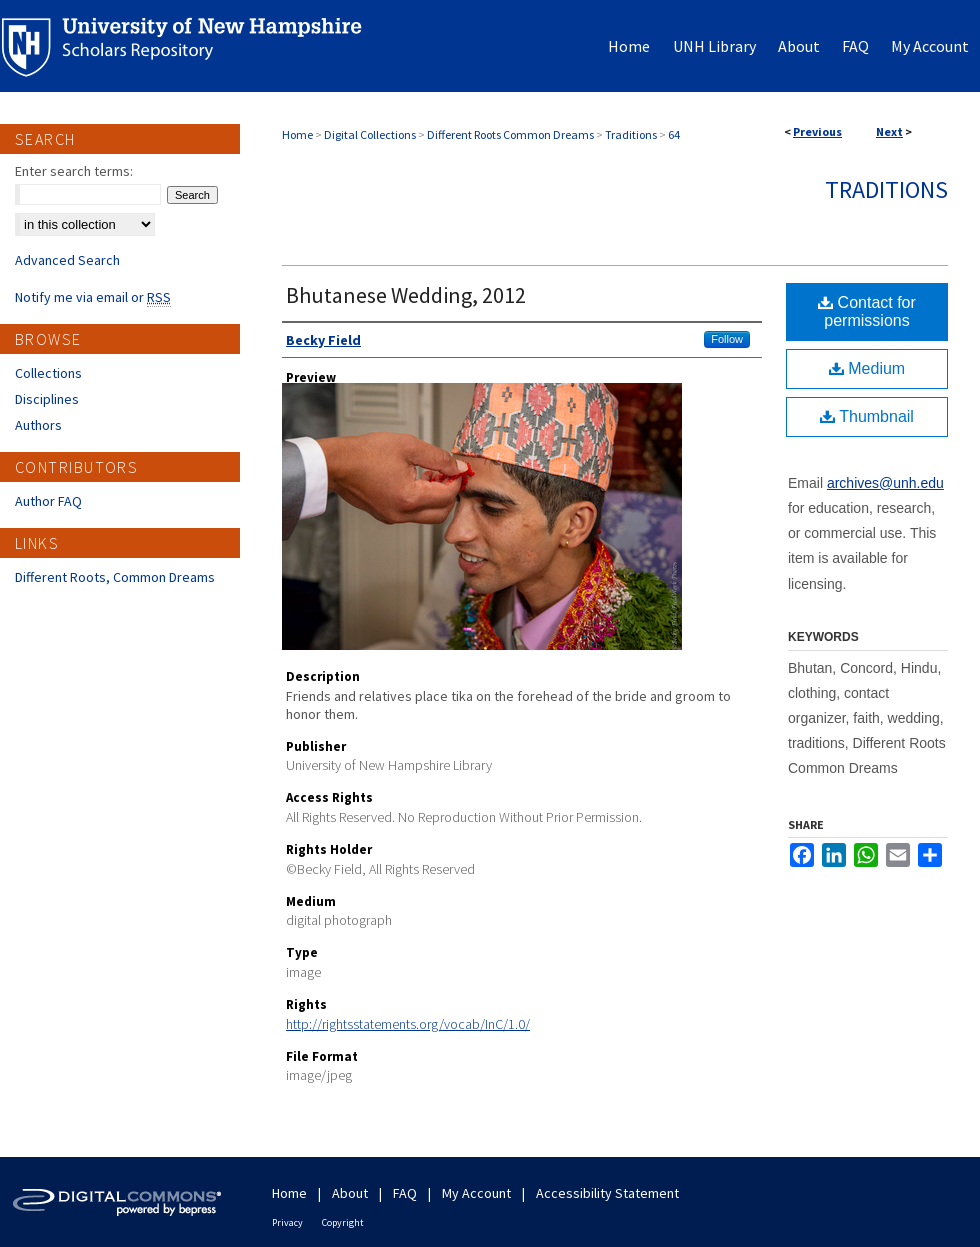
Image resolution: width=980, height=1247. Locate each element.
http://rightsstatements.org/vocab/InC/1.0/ (408, 1024)
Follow (727, 339)
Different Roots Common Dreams (510, 134)
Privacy (287, 1222)
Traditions (631, 134)
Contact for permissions (867, 311)
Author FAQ (48, 501)
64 (674, 134)
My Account (476, 1193)
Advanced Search (67, 260)
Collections (48, 373)
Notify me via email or (93, 297)
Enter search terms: (74, 171)
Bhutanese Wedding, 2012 (406, 295)
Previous (817, 131)
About (350, 1193)
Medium (867, 368)
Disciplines (47, 399)
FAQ (405, 1193)
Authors (38, 425)
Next (889, 131)
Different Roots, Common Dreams (115, 577)
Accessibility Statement (607, 1193)
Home (297, 134)
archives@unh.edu (885, 483)
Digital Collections (370, 134)
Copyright (343, 1222)
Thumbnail (867, 416)
